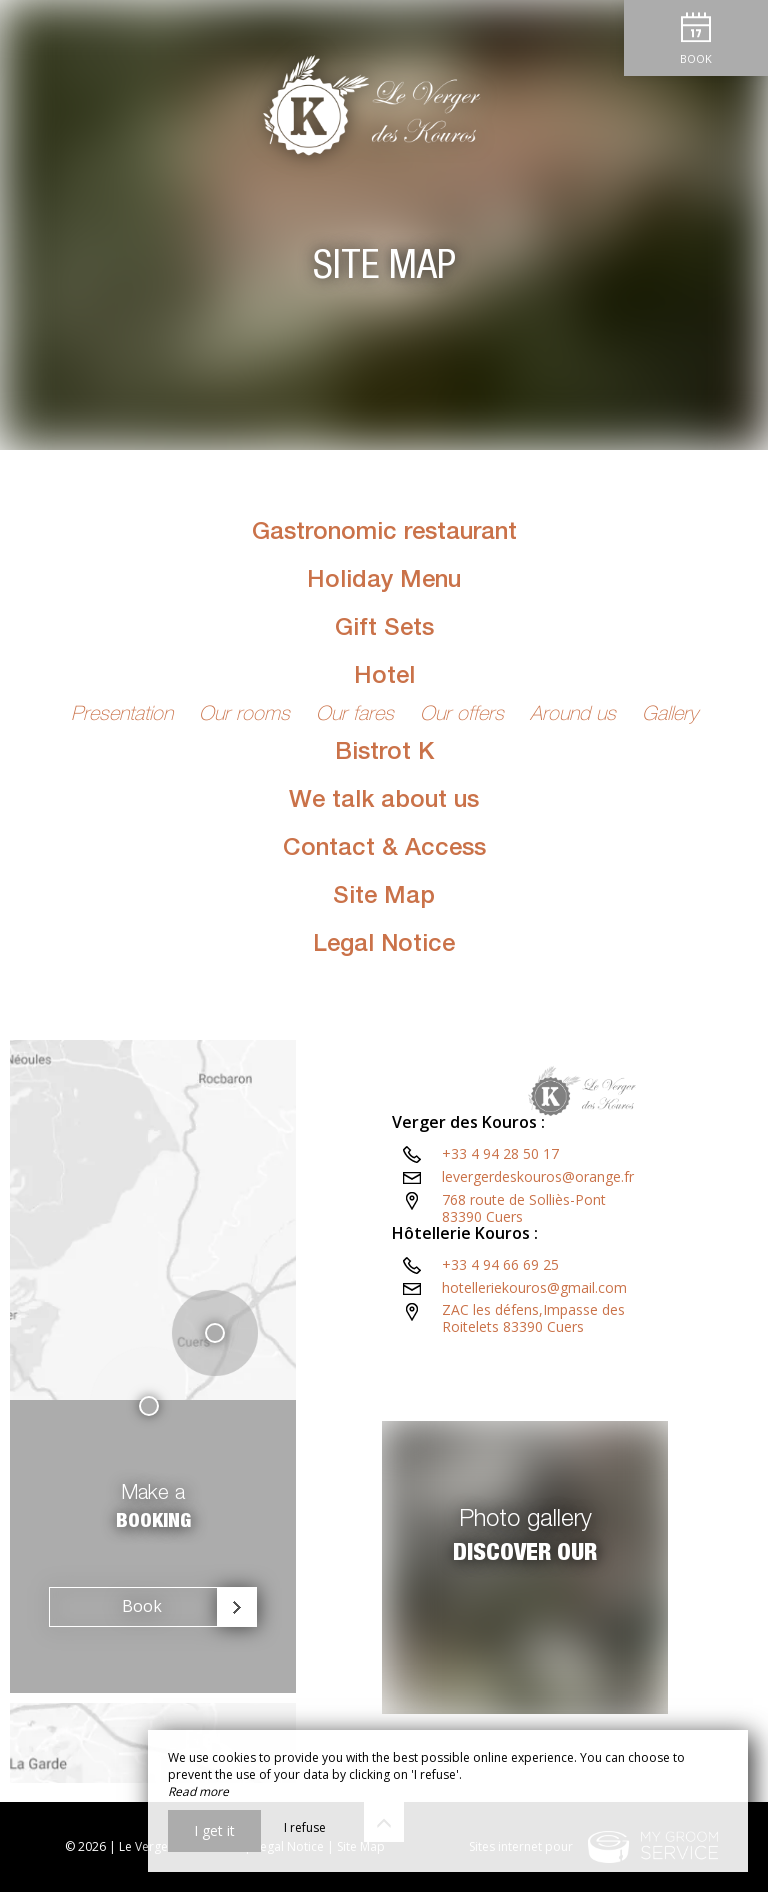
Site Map (384, 898)
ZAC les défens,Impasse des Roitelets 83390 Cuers (586, 1396)
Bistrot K (384, 754)
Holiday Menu (384, 582)
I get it (214, 1830)
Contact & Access (384, 850)
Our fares (358, 716)
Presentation (125, 716)
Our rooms (247, 716)
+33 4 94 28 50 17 (500, 1231)
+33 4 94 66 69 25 (500, 1342)
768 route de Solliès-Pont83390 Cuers (524, 1286)
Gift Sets (384, 630)
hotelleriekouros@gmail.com (534, 1365)
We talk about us (384, 802)
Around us (576, 716)
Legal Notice (384, 946)
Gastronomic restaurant (384, 534)
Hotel (384, 678)
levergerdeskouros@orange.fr (538, 1254)
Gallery (670, 716)
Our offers (465, 716)
